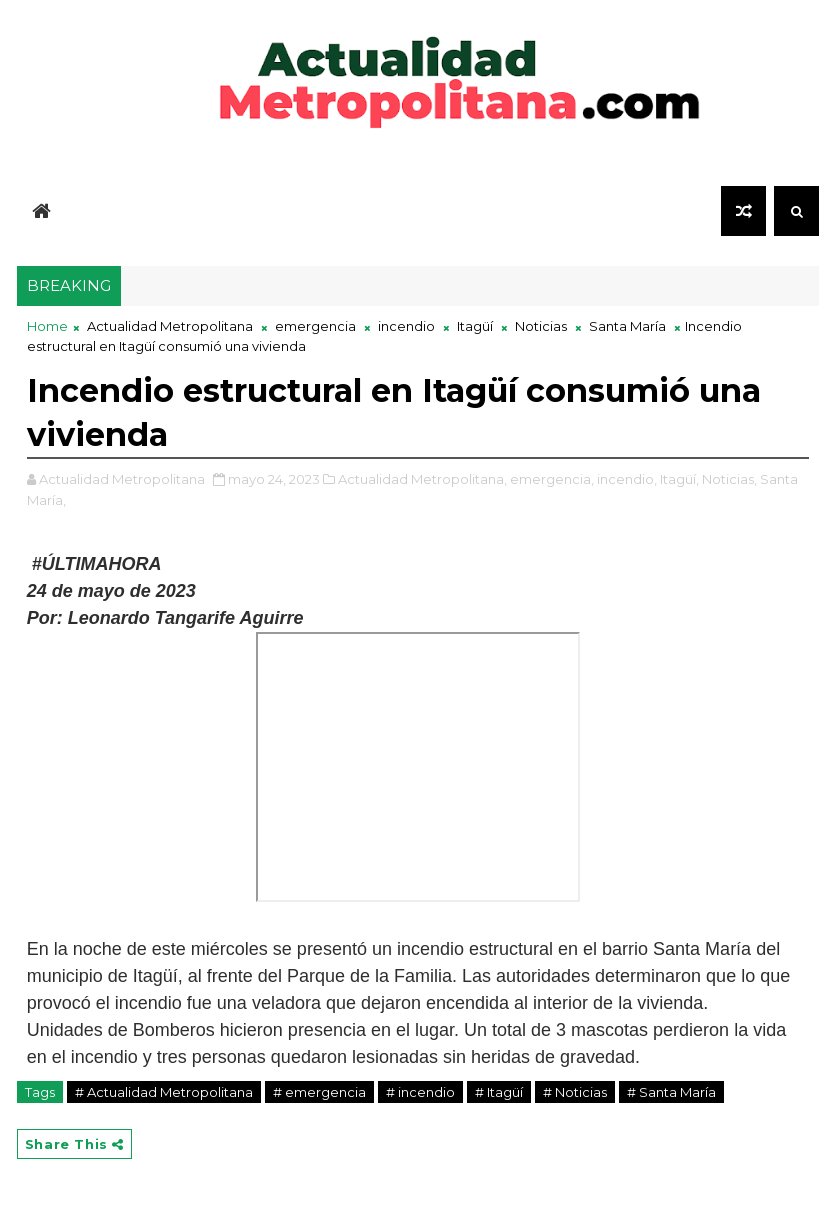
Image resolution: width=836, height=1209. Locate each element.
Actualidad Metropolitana (170, 326)
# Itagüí (499, 1092)
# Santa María (671, 1092)
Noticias (541, 326)
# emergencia (319, 1092)
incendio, (627, 479)
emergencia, (552, 479)
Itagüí (475, 326)
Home (47, 326)
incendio (406, 326)
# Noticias (575, 1092)
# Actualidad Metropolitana (164, 1092)
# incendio (420, 1092)
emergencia (315, 326)
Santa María (627, 326)
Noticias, (729, 479)
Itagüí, (679, 479)
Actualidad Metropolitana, (422, 479)
